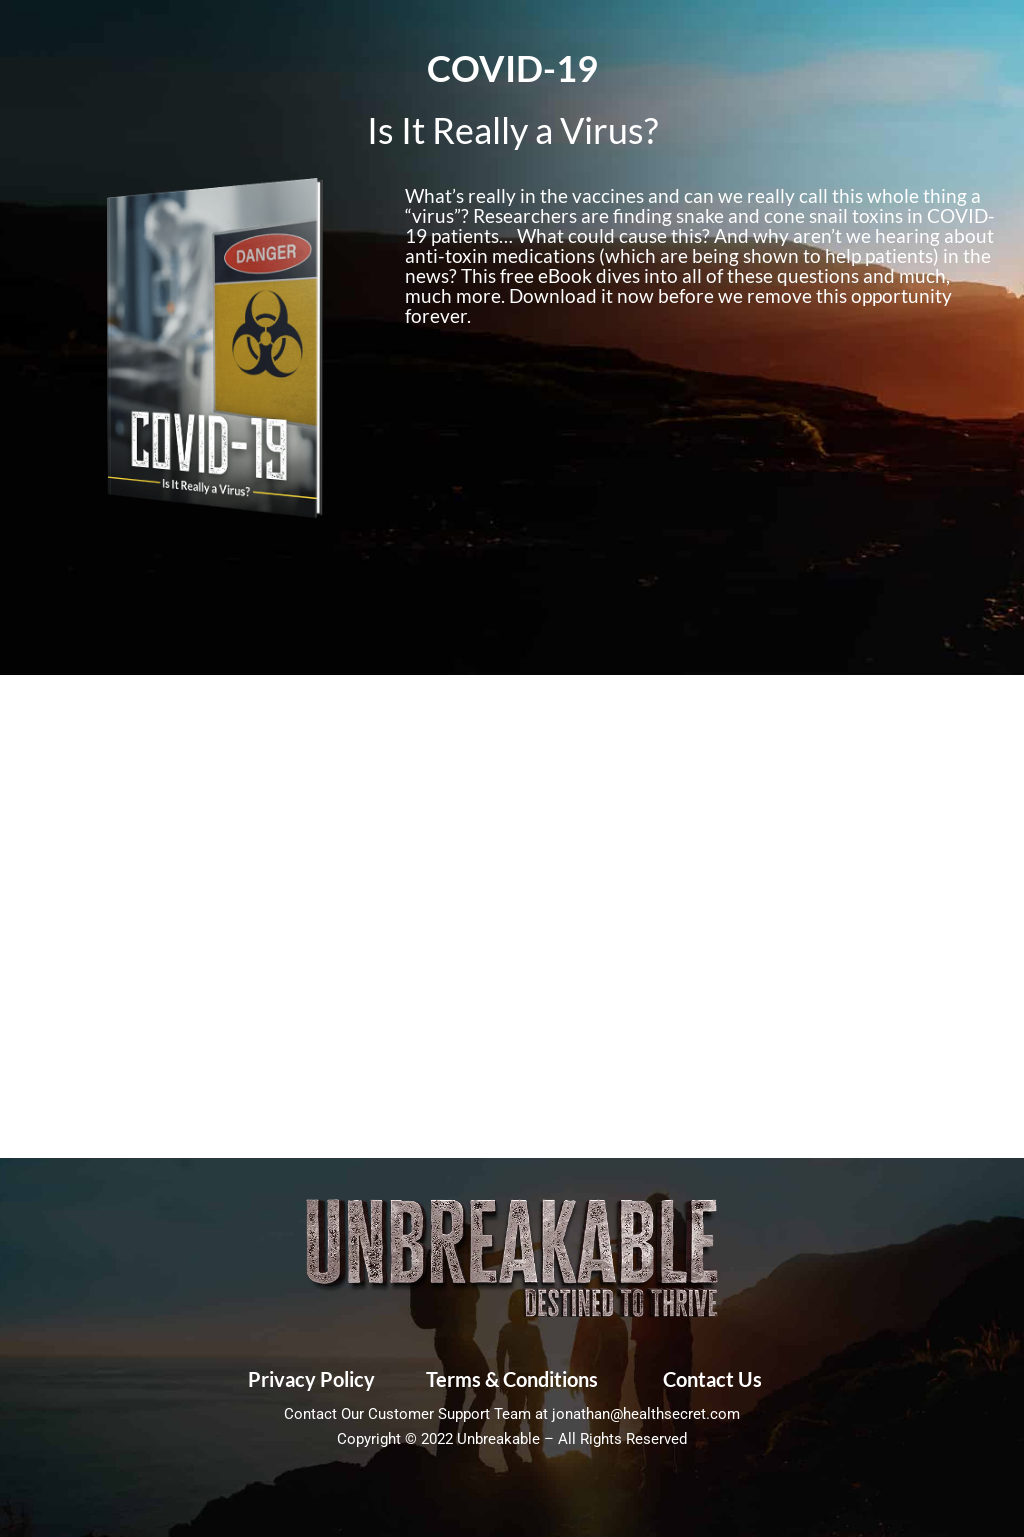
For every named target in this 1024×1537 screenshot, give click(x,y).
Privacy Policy (311, 1379)
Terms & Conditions (512, 1379)
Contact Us (712, 1379)
